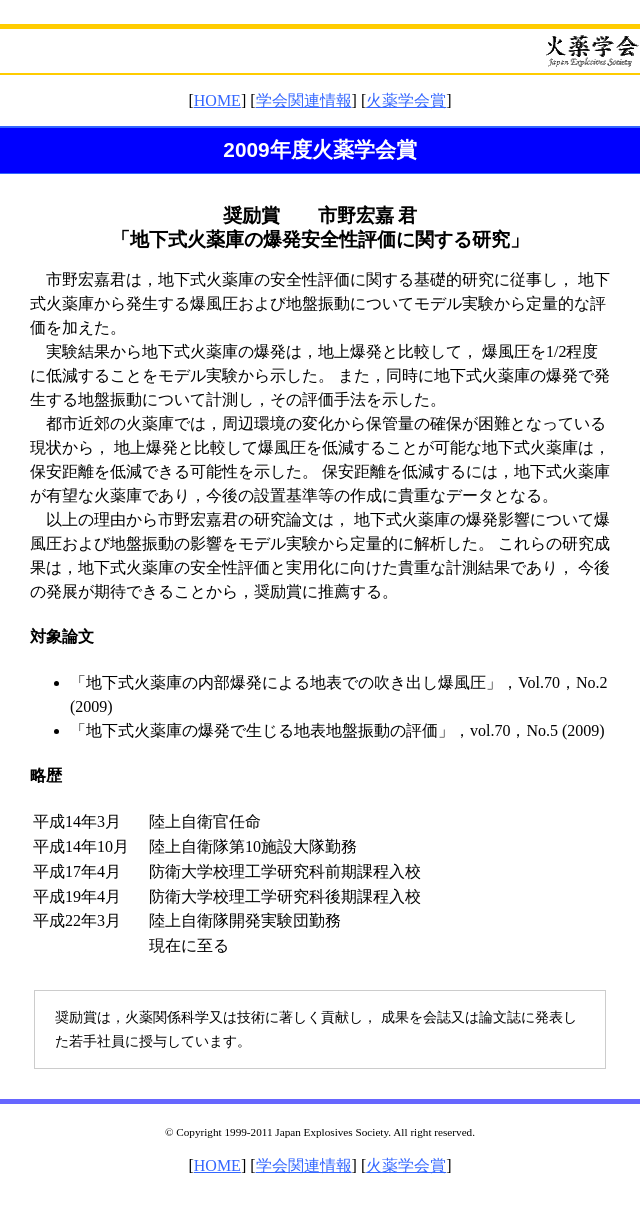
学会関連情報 (304, 100)
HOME (217, 100)
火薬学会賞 (406, 100)
